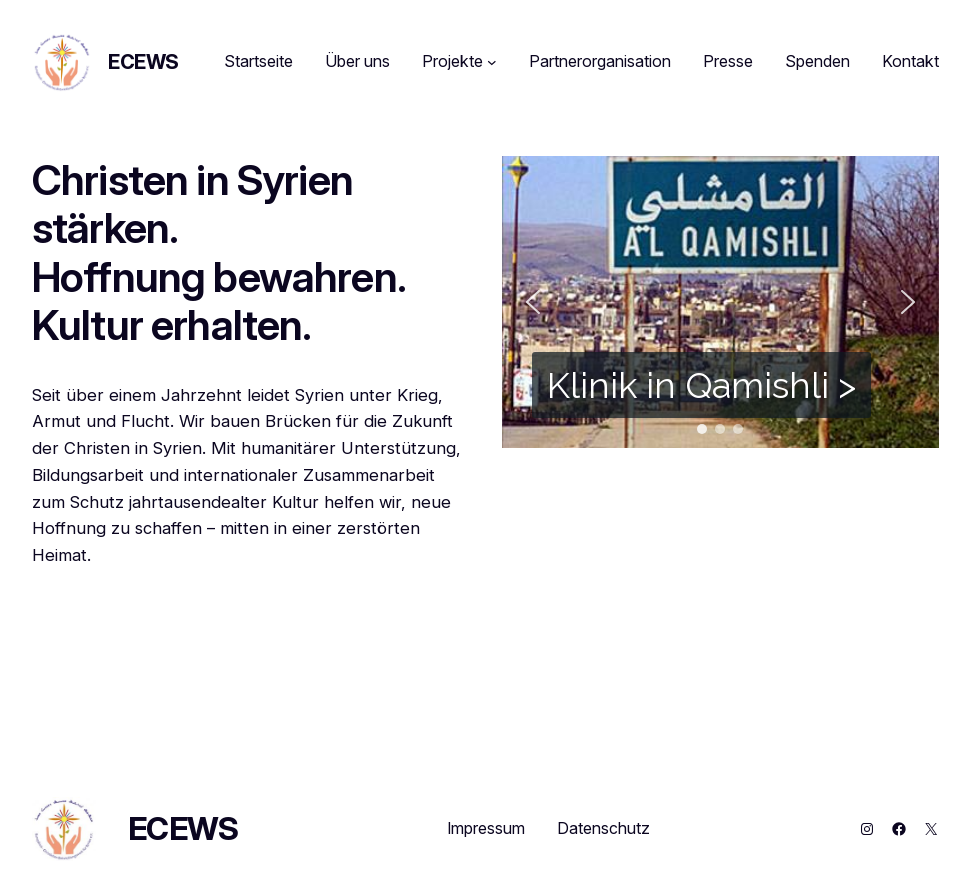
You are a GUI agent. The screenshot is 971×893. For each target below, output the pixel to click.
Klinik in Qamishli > (701, 385)
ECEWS (143, 62)
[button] (533, 302)
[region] (721, 302)
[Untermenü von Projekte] (492, 62)
